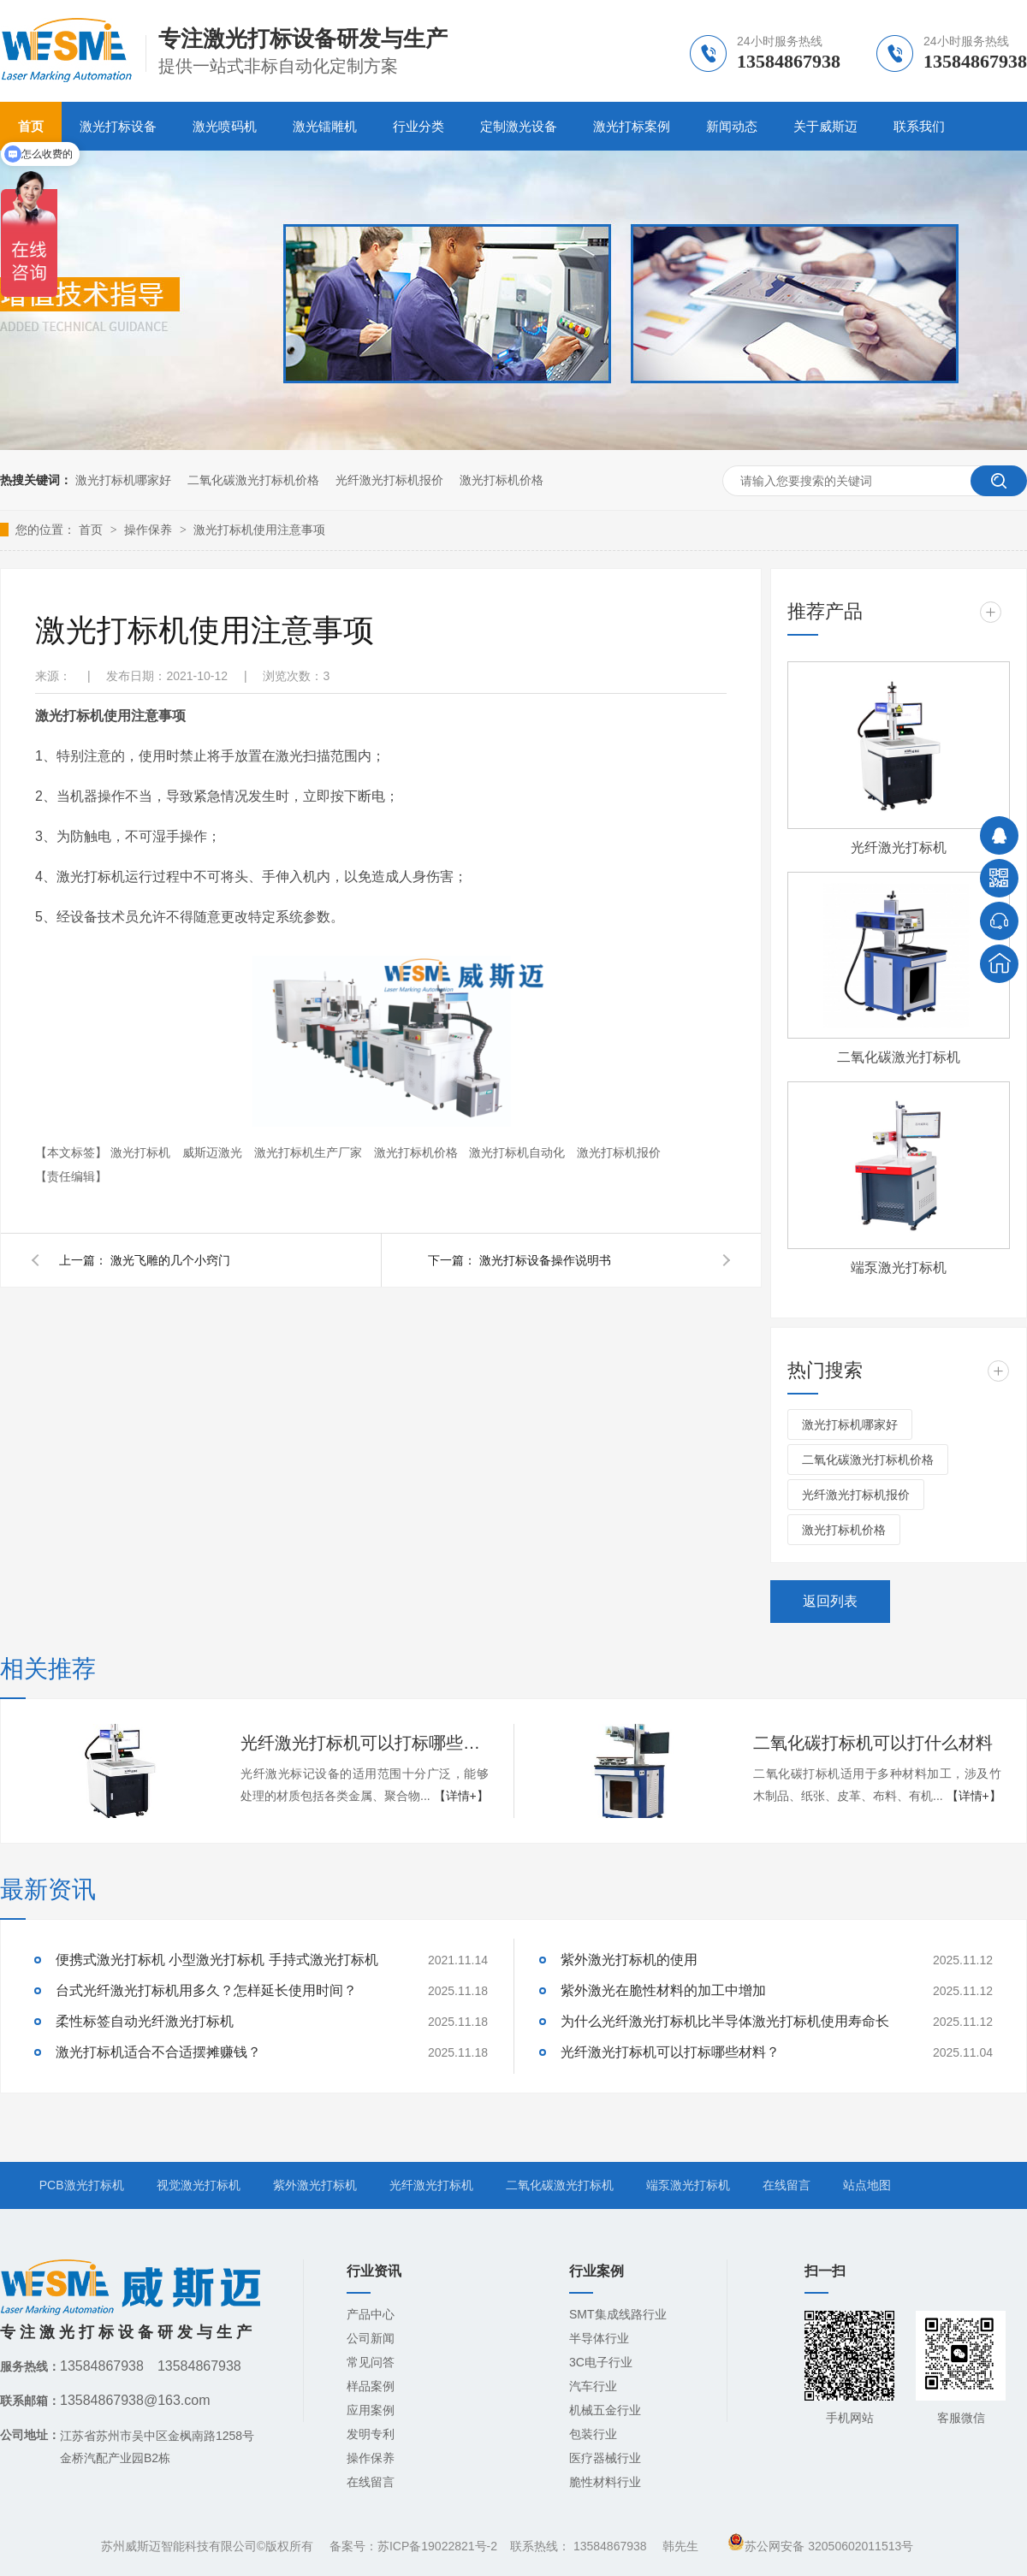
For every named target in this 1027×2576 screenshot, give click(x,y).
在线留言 (786, 2185)
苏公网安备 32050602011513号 (820, 2546)
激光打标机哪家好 (123, 480)
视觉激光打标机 (198, 2185)
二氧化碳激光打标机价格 (253, 480)
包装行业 (593, 2434)
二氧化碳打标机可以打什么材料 (873, 1742)
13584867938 (610, 2546)
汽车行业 (593, 2386)
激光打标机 (142, 1152)
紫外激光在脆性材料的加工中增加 (663, 1990)
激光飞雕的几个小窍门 (170, 1260)
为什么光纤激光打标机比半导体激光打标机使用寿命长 (725, 2021)
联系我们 (919, 126)
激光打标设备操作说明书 (545, 1260)
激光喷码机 (225, 126)
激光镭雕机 (325, 126)
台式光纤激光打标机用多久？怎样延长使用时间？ (206, 1990)
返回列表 (830, 1601)
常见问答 (371, 2362)
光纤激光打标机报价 (389, 480)
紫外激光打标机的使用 (629, 1959)
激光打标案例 (631, 126)
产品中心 (371, 2314)
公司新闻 (371, 2338)
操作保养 (149, 529)
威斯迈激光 (214, 1152)
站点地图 (867, 2185)
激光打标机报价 (619, 1152)
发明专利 (371, 2434)
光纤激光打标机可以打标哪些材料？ (364, 1742)
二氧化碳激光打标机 (898, 1057)
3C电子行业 (600, 2362)
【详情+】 (461, 1796)
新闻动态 (731, 126)
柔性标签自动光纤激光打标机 (145, 2021)
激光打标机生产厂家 (309, 1152)
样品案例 (371, 2386)
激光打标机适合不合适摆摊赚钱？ (158, 2052)
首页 (92, 529)
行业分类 (418, 126)
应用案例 (371, 2410)
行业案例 (596, 2271)
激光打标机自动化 (518, 1152)
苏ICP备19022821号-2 (437, 2546)
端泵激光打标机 (899, 1267)
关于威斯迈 (825, 126)
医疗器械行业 (605, 2458)
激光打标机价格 (501, 480)
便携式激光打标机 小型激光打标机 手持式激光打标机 (217, 1959)
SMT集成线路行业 (618, 2314)
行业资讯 (374, 2271)
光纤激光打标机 (899, 847)
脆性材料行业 (605, 2482)
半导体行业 (599, 2338)
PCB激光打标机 (81, 2185)
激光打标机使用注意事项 (259, 529)
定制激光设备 (518, 126)
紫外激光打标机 (315, 2185)
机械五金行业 (605, 2410)
